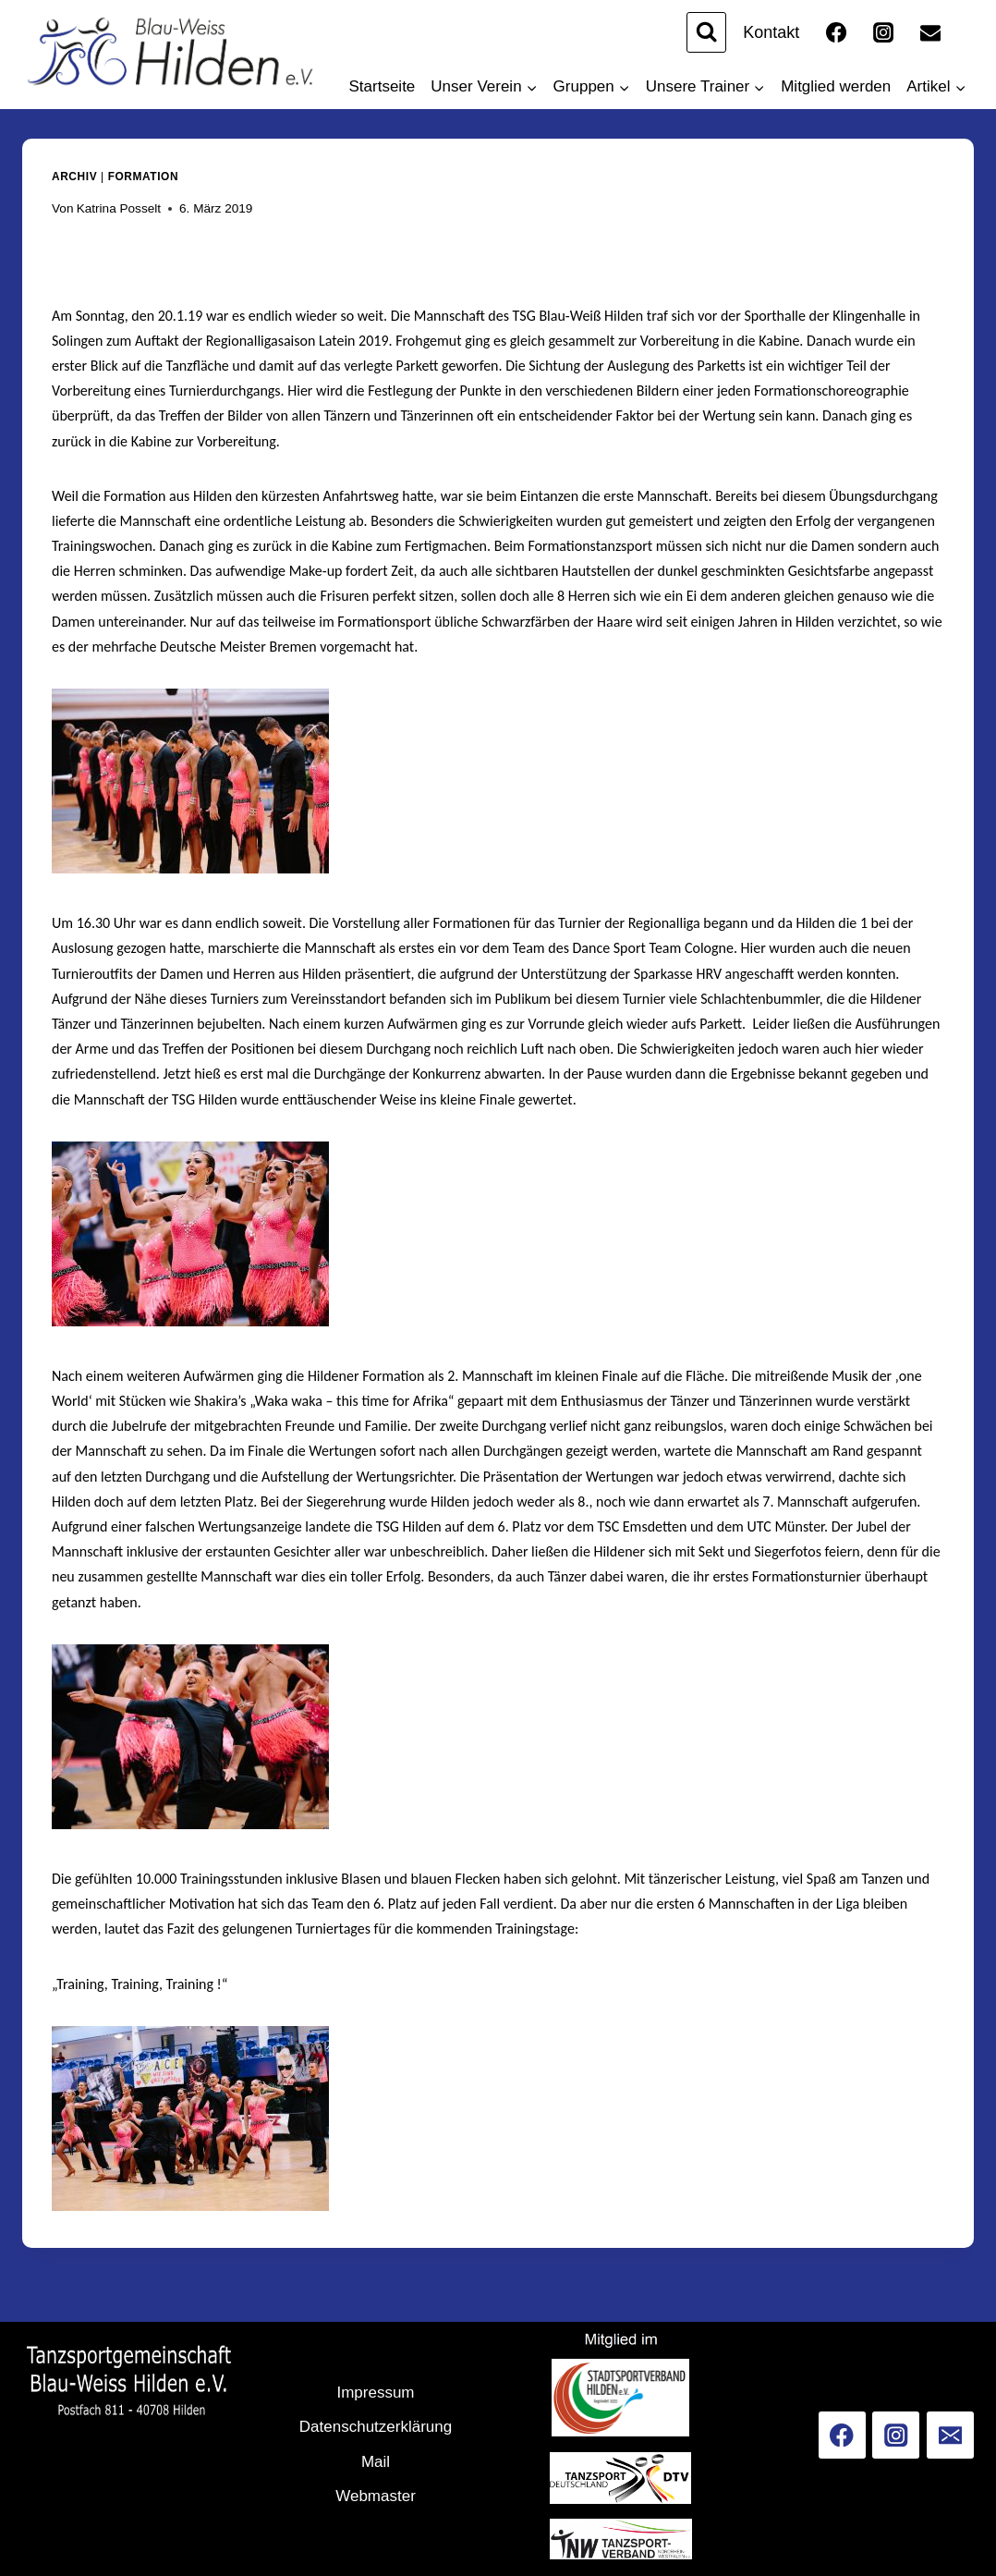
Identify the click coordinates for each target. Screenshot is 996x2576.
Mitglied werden (836, 86)
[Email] (930, 32)
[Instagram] (883, 32)
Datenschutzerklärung (375, 2427)
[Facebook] (836, 32)
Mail (375, 2462)
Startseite (382, 86)
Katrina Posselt (119, 208)
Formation (143, 176)
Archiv (74, 176)
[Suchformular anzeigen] (706, 32)
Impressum (375, 2392)
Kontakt (771, 32)
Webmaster (375, 2496)
